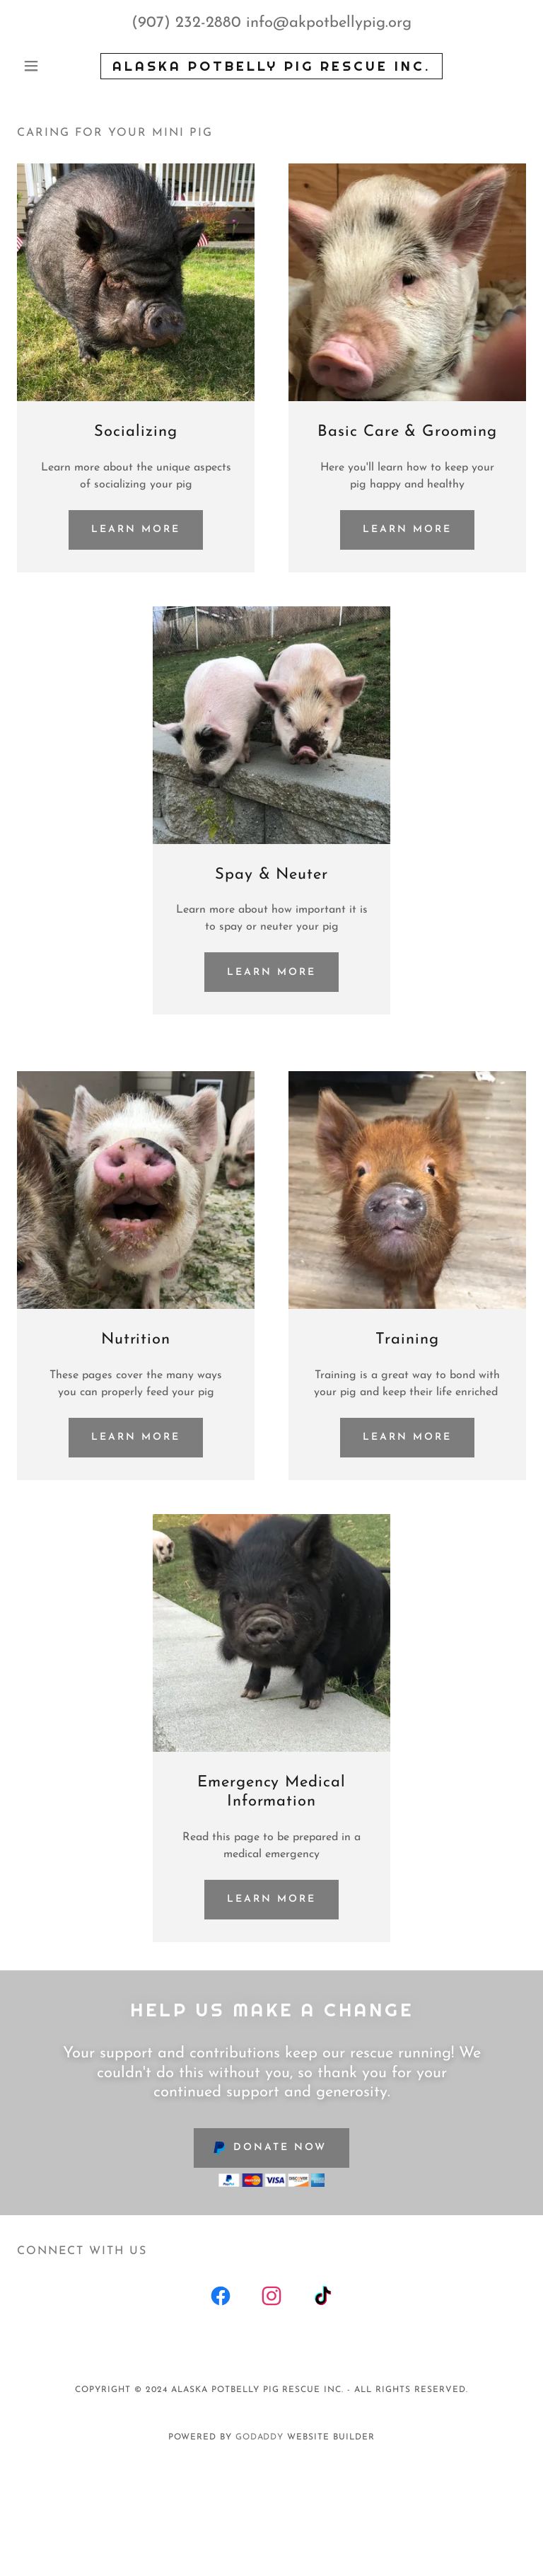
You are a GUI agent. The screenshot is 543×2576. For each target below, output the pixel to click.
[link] (271, 68)
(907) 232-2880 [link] (186, 23)
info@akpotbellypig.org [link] (328, 23)
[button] (55, 66)
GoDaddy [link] (259, 2437)
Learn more (135, 529)
